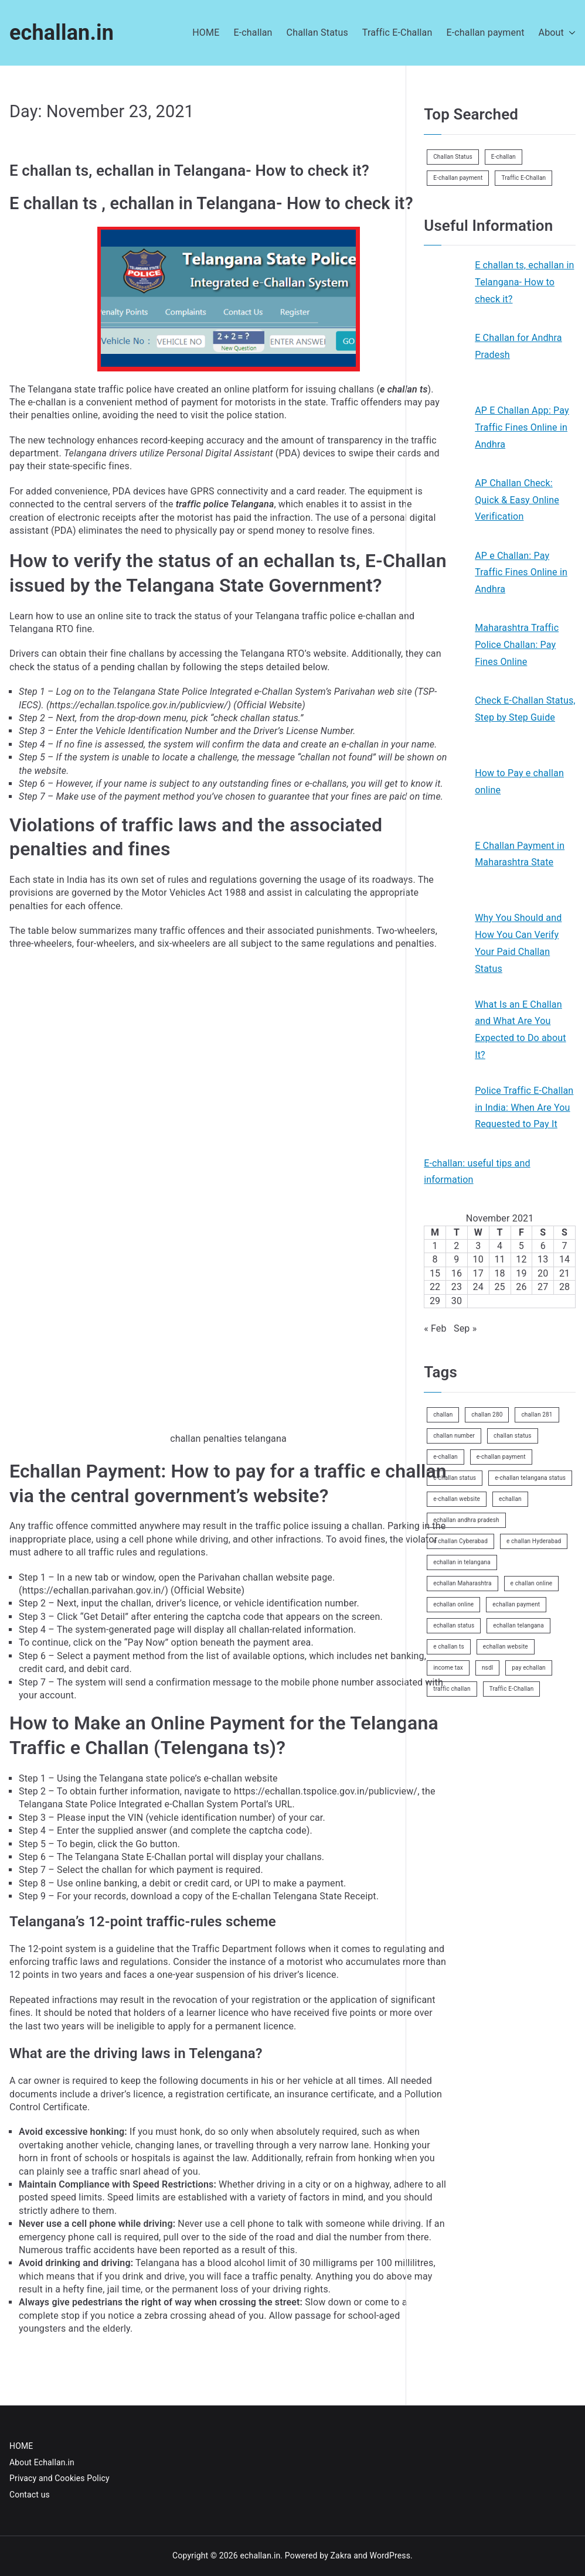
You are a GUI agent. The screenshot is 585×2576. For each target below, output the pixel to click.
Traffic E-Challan (397, 32)
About (557, 32)
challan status (269, 718)
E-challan (252, 32)
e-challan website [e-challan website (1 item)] (456, 1499)
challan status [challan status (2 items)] (513, 1435)
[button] (570, 32)
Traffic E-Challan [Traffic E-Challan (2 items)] (511, 1689)
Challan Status (317, 32)
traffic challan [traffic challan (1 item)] (451, 1689)
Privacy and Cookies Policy (59, 2478)
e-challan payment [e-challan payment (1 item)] (501, 1457)
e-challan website (241, 1778)
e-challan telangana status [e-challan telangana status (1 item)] (530, 1478)
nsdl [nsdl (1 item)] (487, 1667)
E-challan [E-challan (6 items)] (503, 156)
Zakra (341, 2555)
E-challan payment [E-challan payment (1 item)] (457, 178)
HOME (205, 32)
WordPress (390, 2555)
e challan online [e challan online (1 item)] (532, 1583)
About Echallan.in (41, 2462)
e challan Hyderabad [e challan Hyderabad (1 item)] (533, 1541)
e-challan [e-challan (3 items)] (445, 1457)
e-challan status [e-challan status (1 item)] (454, 1478)
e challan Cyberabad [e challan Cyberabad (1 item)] (460, 1541)
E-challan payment (485, 32)
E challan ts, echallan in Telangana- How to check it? (189, 170)
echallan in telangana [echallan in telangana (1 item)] (462, 1562)
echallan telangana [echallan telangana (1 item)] (518, 1625)
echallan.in (61, 33)
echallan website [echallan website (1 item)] (505, 1646)
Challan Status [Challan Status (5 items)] (452, 156)
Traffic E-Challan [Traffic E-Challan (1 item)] (523, 178)
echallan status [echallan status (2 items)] (453, 1625)
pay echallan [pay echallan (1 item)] (528, 1667)
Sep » (465, 1328)
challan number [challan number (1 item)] (454, 1435)
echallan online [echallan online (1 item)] (453, 1604)
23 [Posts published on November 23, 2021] (456, 1286)
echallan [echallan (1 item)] (510, 1499)
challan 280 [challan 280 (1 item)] (486, 1414)
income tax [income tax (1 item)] (448, 1667)
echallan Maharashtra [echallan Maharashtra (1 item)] (462, 1583)
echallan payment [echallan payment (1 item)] (516, 1604)
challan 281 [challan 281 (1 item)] (536, 1414)
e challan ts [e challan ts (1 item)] (448, 1646)
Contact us (29, 2494)
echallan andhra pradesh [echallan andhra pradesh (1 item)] (466, 1520)
